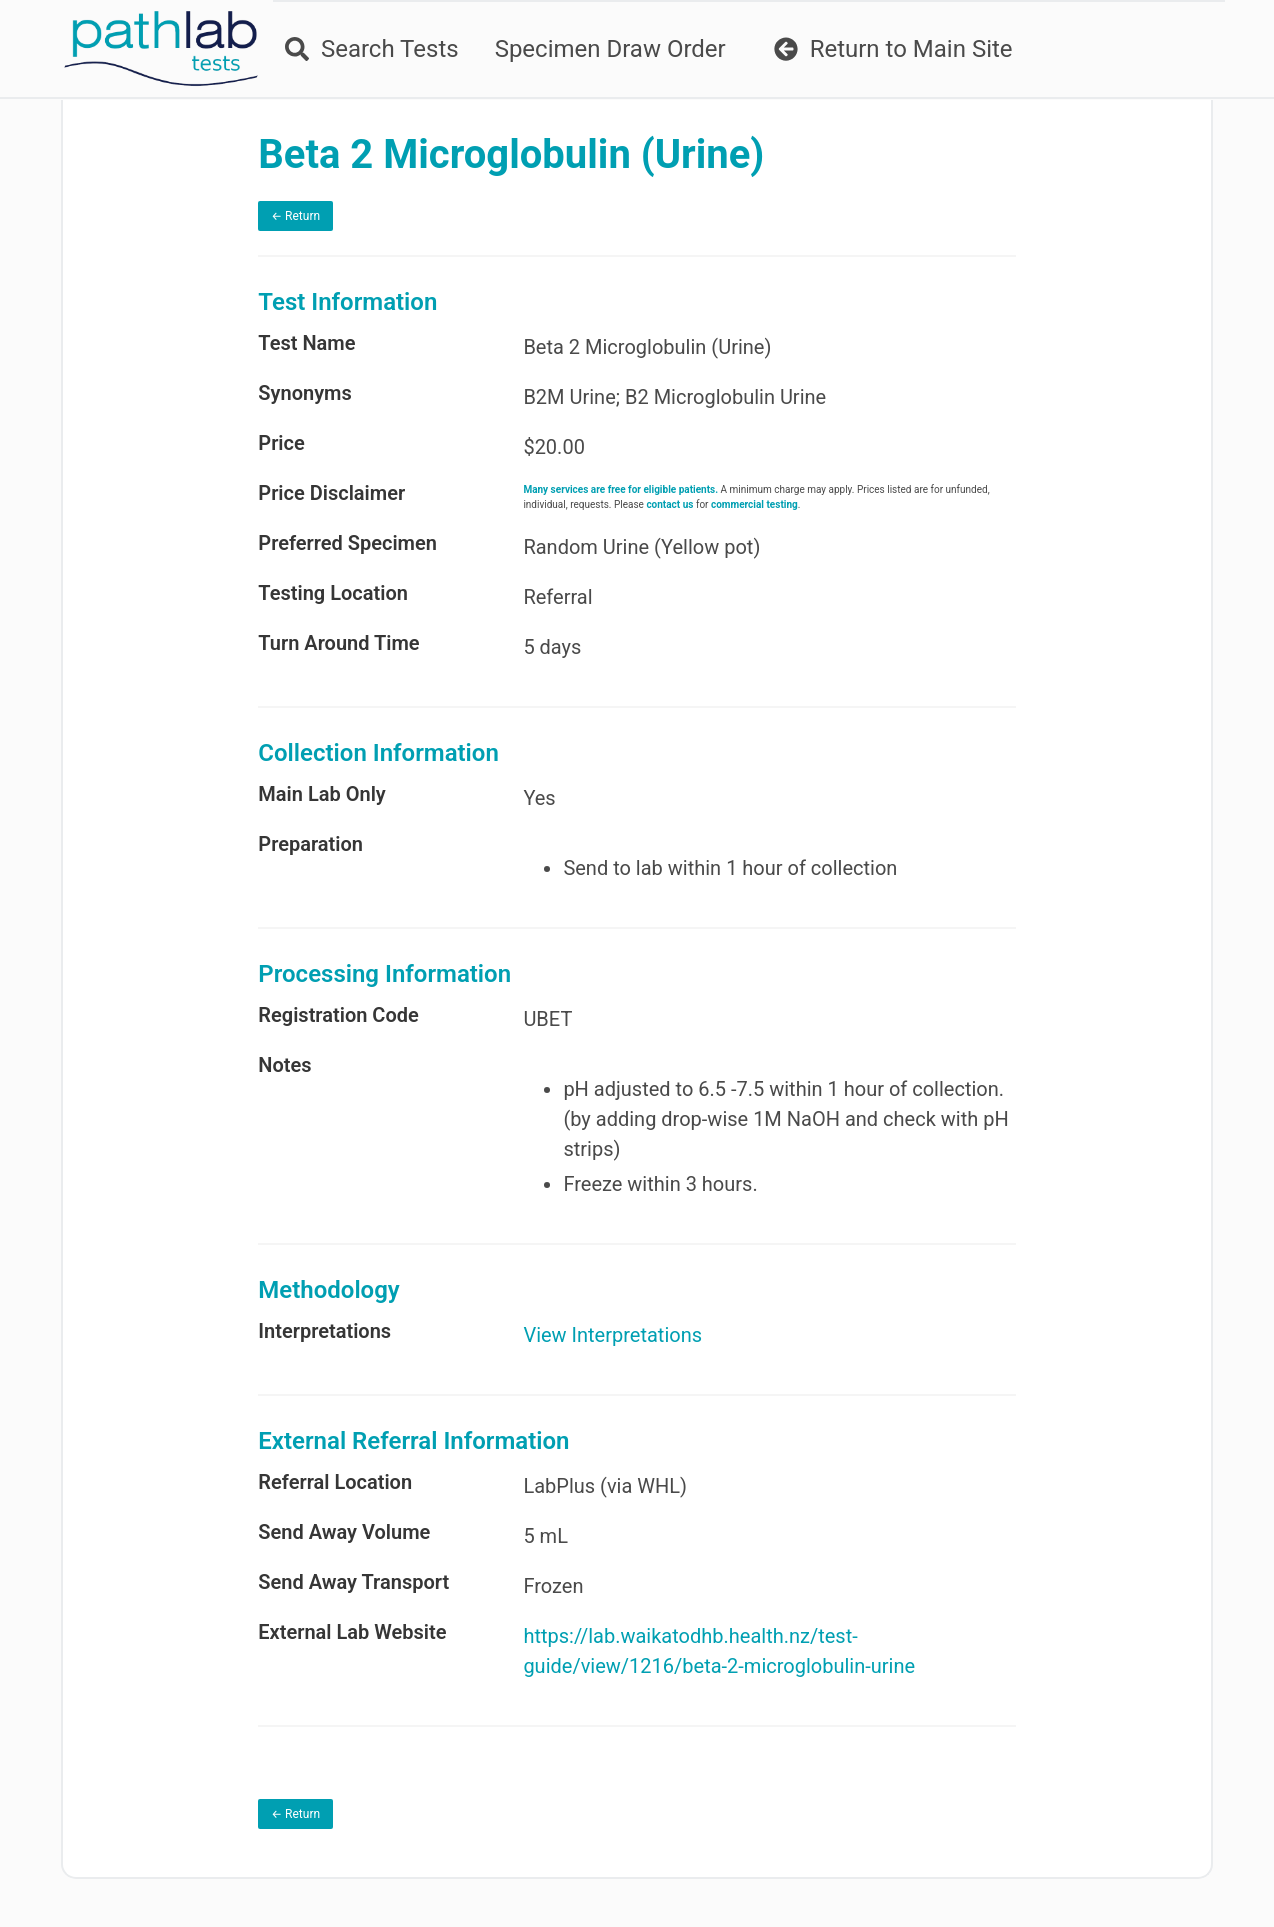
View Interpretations (612, 1335)
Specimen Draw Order (610, 49)
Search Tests (372, 49)
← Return (295, 216)
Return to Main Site (893, 49)
